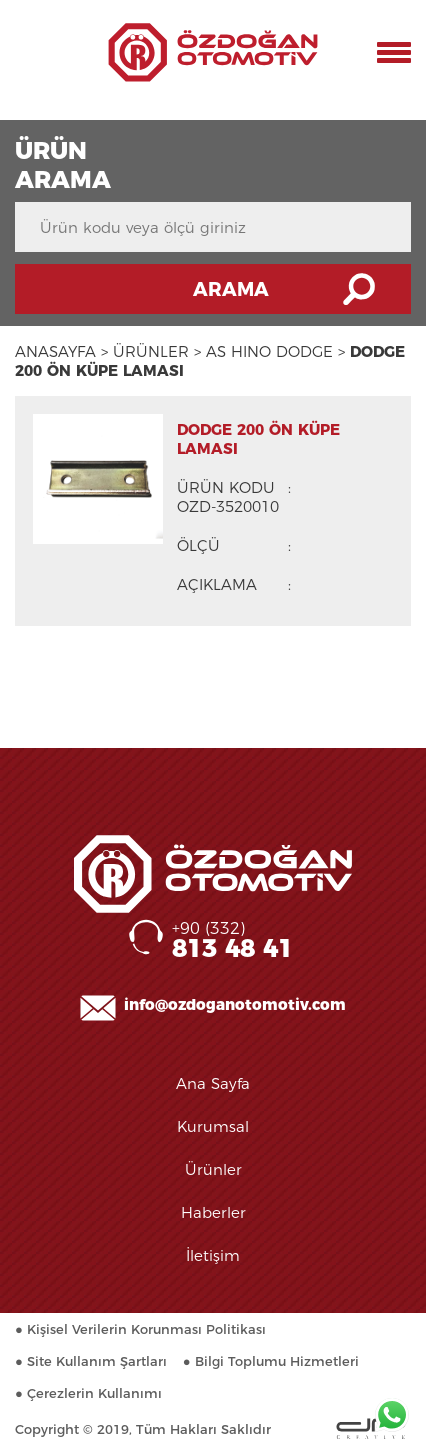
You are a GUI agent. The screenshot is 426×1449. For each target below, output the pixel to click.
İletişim (213, 1255)
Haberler (213, 1212)
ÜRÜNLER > (157, 351)
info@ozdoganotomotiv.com (235, 1004)
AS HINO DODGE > (275, 351)
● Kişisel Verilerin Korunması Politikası (140, 1329)
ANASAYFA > (61, 351)
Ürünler (213, 1169)
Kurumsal (213, 1126)
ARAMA (231, 289)
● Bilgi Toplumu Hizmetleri (271, 1361)
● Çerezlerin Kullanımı (88, 1393)
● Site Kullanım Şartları (91, 1361)
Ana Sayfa (213, 1083)
